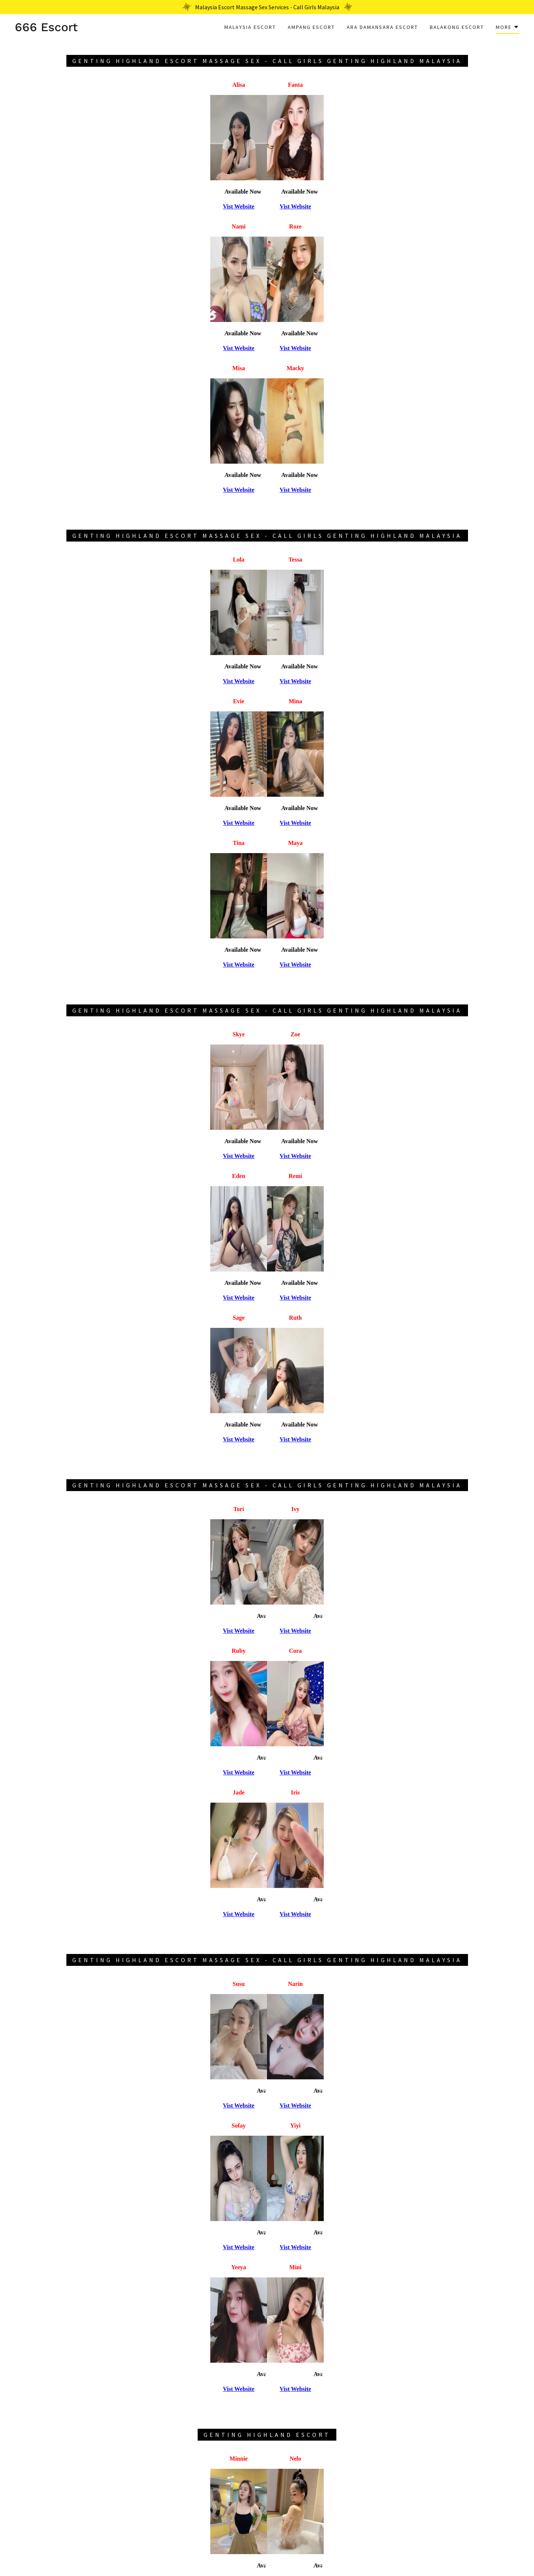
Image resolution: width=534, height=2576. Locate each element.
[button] (507, 28)
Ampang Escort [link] (311, 27)
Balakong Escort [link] (457, 27)
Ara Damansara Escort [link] (382, 27)
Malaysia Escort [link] (250, 27)
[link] (46, 29)
